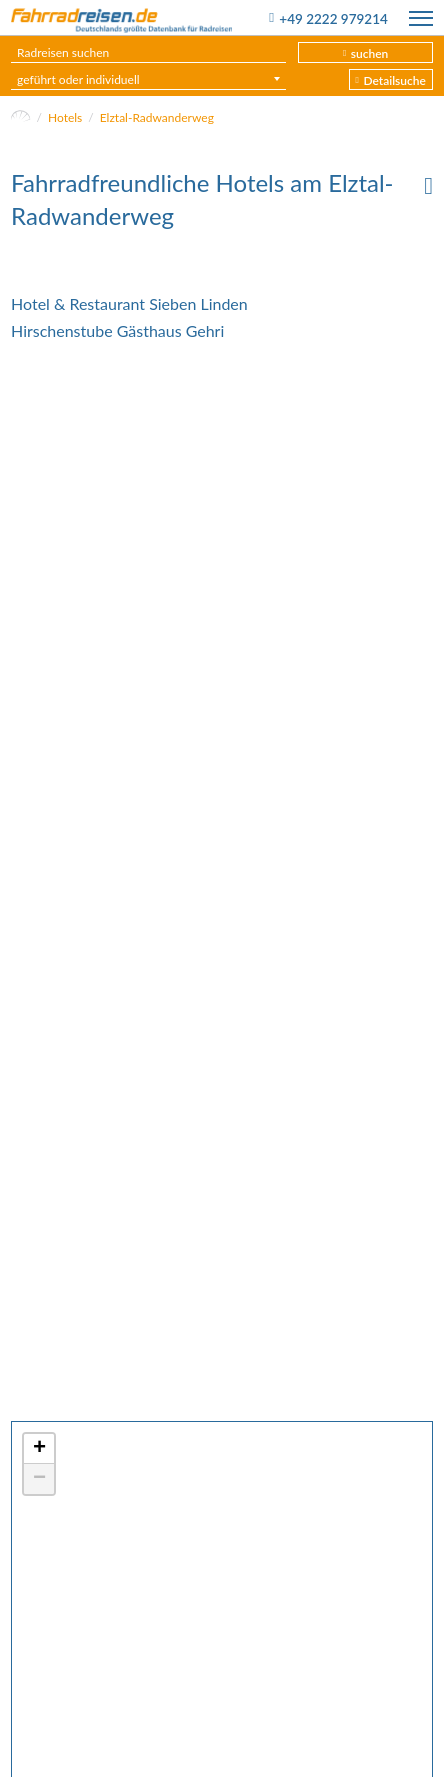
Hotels (65, 117)
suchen (370, 53)
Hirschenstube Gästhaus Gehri (117, 330)
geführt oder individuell (78, 79)
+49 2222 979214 (333, 19)
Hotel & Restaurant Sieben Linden (129, 303)
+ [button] (39, 1449)
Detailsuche (394, 80)
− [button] (39, 1479)
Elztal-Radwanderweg (157, 117)
